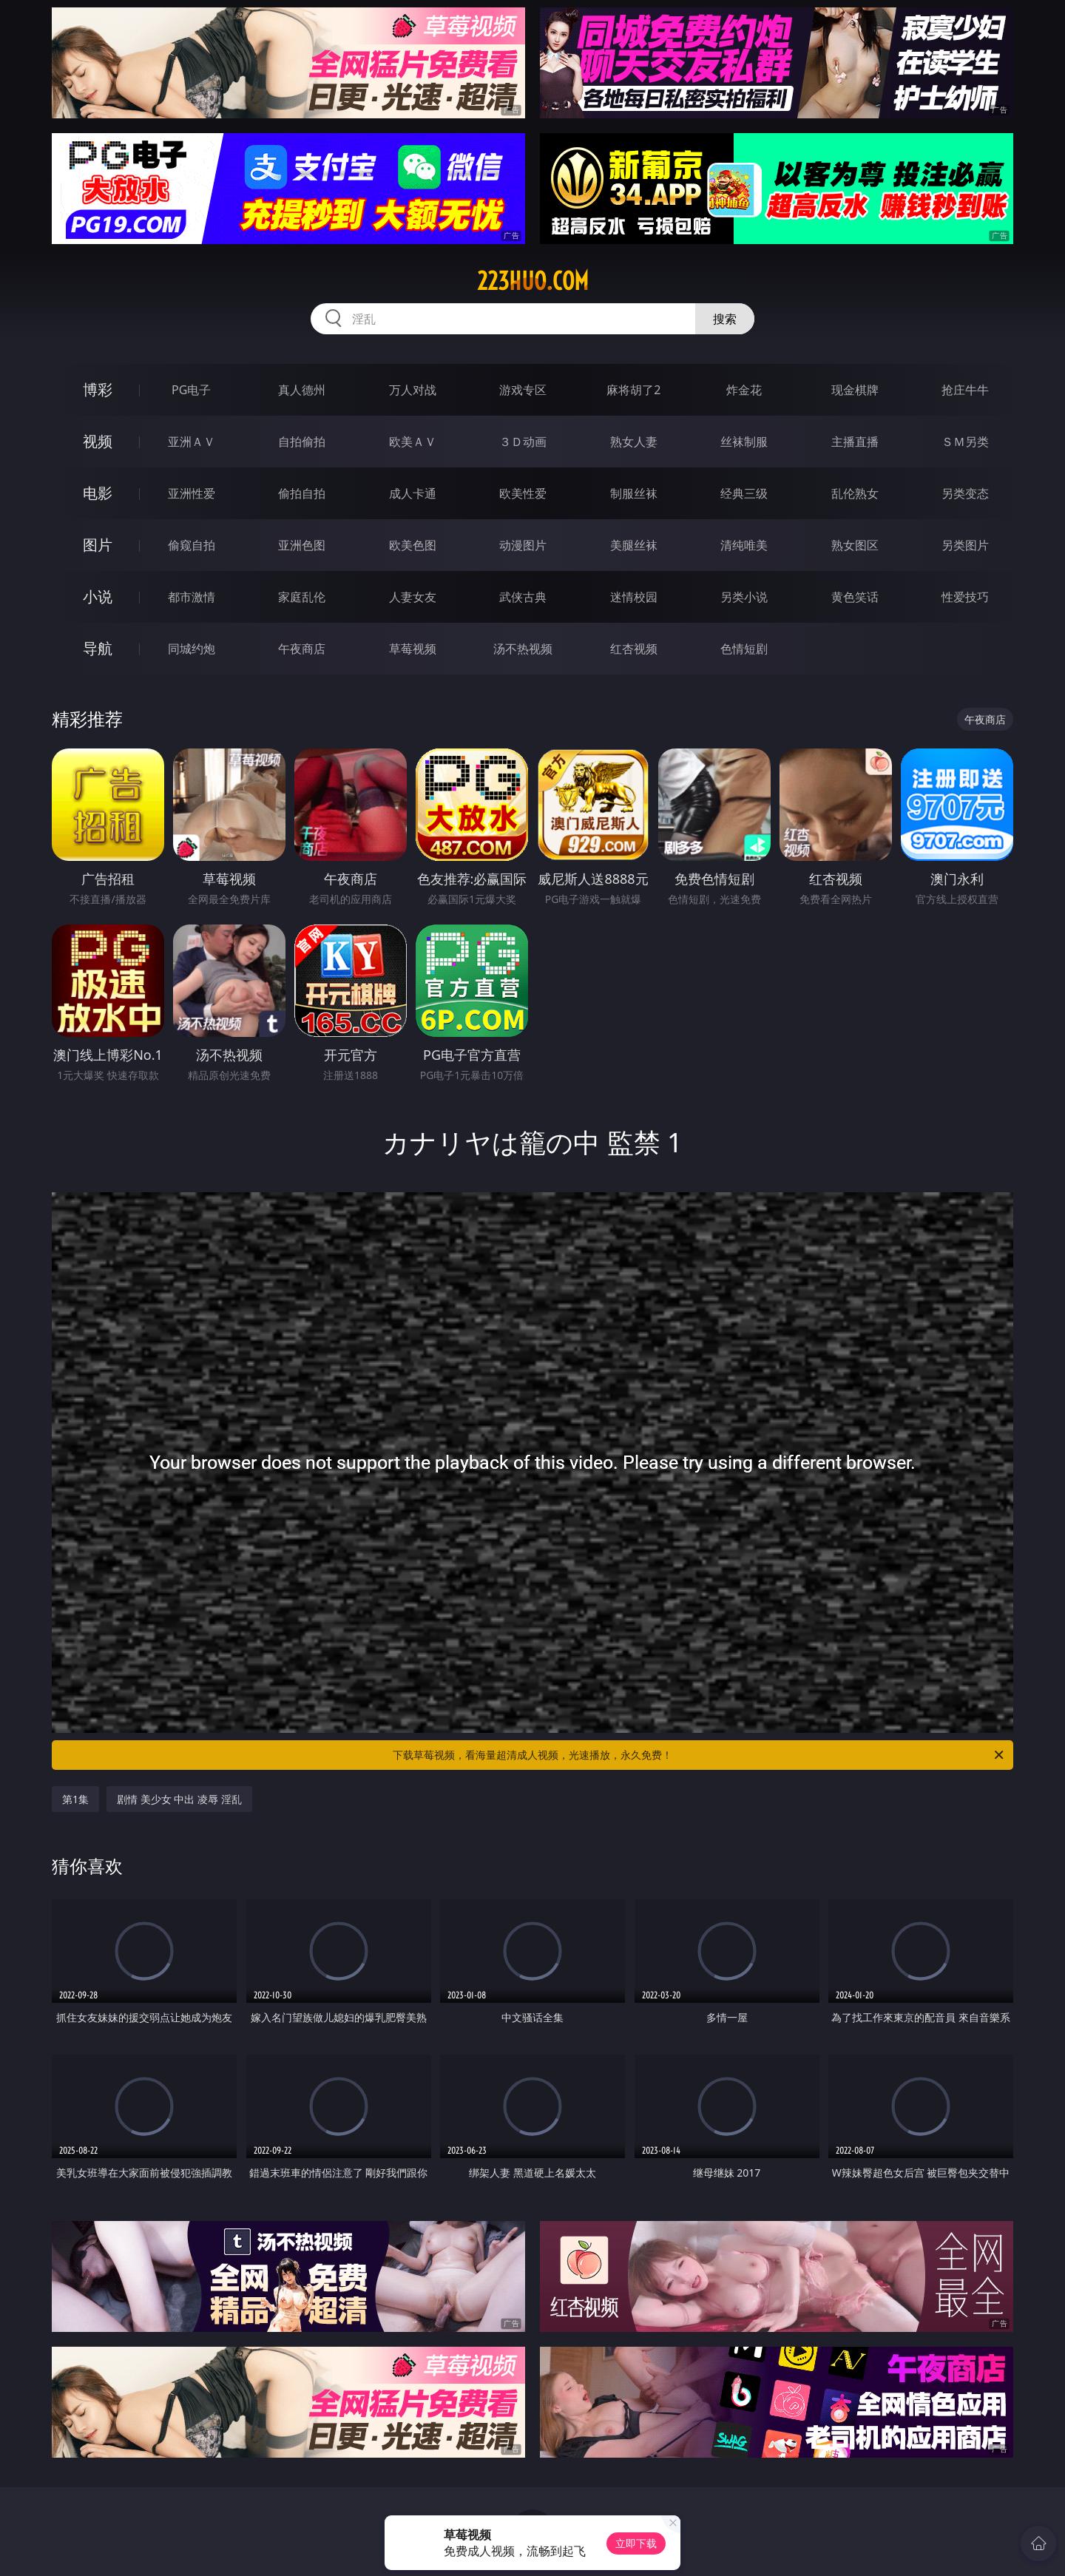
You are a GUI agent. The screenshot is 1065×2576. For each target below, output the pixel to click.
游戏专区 (523, 390)
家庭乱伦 (301, 597)
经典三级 (744, 493)
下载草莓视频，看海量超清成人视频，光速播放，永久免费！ (699, 1755)
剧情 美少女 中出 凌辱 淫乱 (179, 1799)
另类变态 (965, 493)
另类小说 (744, 597)
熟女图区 (855, 545)
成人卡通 (412, 493)
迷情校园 (633, 597)
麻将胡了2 (633, 390)
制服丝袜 (633, 493)
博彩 (97, 389)
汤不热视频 (522, 648)
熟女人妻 (633, 441)
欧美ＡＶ (412, 441)
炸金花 (744, 390)
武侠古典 (523, 597)
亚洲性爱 (191, 493)
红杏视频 (633, 648)
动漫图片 (523, 545)
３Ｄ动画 (523, 441)
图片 (97, 545)
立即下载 (636, 2543)
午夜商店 (301, 648)
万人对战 (412, 390)
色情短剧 (744, 648)
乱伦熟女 (855, 493)
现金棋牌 (855, 390)
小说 (97, 596)
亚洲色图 (301, 545)
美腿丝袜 (633, 545)
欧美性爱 (523, 493)
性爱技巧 (965, 597)
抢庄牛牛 (965, 390)
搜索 (725, 319)
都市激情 (191, 597)
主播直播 (855, 441)
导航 (97, 648)
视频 (97, 441)
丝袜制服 (744, 441)
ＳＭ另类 (965, 441)
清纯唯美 (744, 545)
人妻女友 (412, 597)
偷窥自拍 (191, 545)
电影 (97, 493)
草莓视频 (412, 648)
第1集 (75, 1799)
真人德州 (301, 390)
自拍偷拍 (301, 441)
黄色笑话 (855, 597)
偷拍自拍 (301, 493)
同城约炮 (191, 648)
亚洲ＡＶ (191, 441)
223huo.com (533, 281)
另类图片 (965, 545)
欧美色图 (412, 545)
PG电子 (191, 390)
